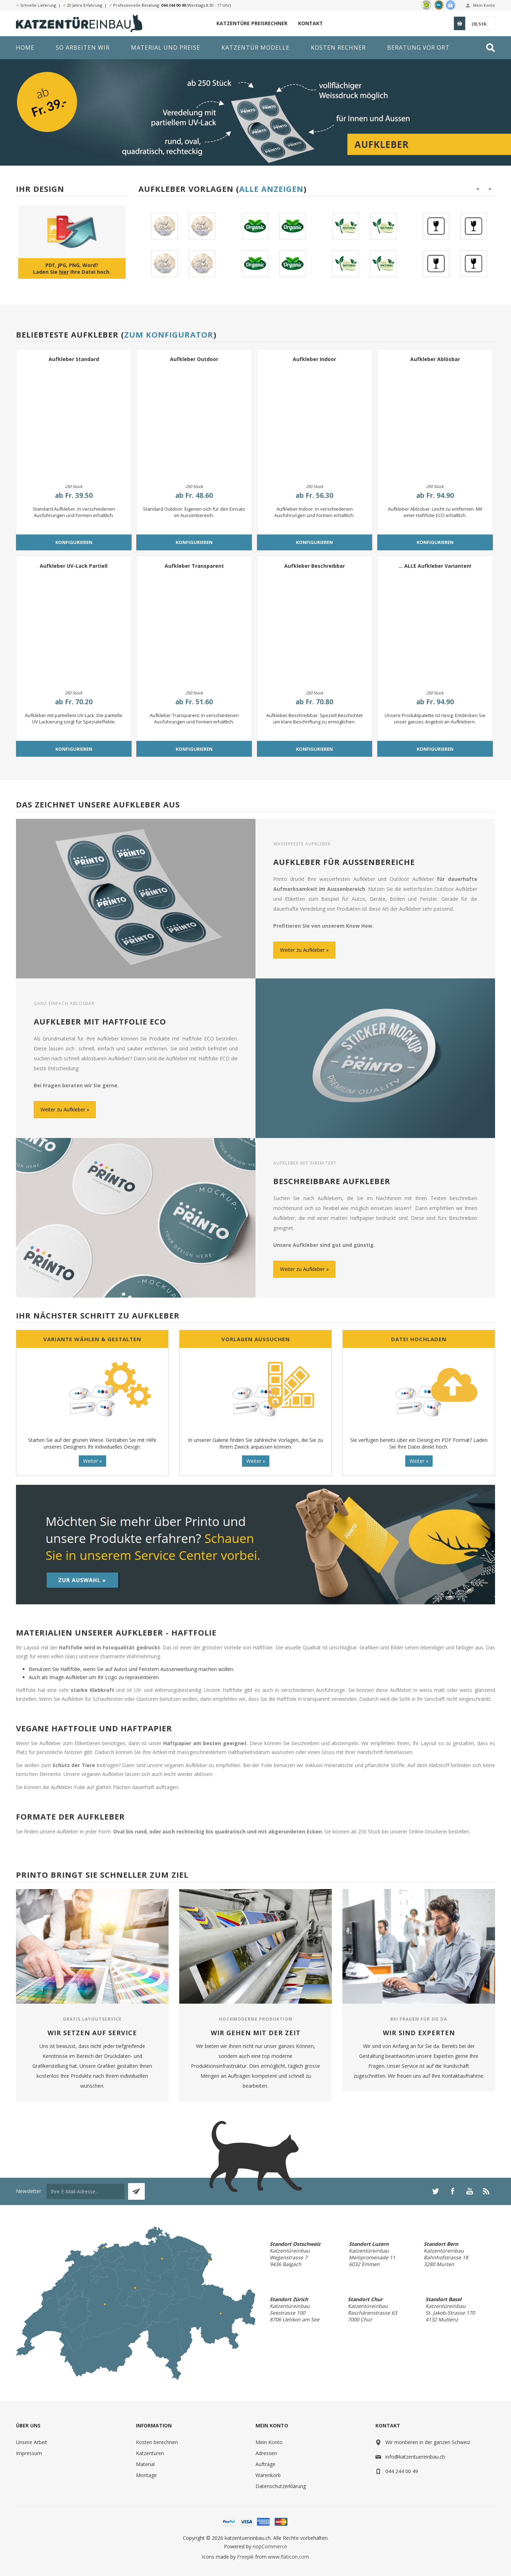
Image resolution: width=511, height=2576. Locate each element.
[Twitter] (435, 2191)
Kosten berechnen (157, 2442)
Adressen (266, 2453)
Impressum (29, 2453)
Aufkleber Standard (74, 359)
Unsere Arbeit (31, 2442)
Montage (146, 2475)
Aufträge (265, 2464)
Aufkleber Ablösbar (435, 359)
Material (145, 2464)
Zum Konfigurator (168, 334)
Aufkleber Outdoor (194, 359)
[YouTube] (469, 2191)
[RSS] (486, 2191)
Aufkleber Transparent (194, 565)
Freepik (245, 2556)
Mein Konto (484, 5)
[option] (181, 245)
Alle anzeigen (271, 188)
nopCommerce (270, 2546)
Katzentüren (150, 2453)
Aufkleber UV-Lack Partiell (74, 565)
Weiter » (92, 1461)
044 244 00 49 (173, 5)
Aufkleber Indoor (314, 359)
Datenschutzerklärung (281, 2486)
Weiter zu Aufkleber (302, 949)
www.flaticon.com (288, 2556)
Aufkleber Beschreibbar (314, 565)
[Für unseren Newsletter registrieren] (85, 2191)
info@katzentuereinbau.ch (415, 2456)
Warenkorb (268, 2475)
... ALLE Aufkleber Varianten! (435, 565)
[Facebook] (452, 2191)
